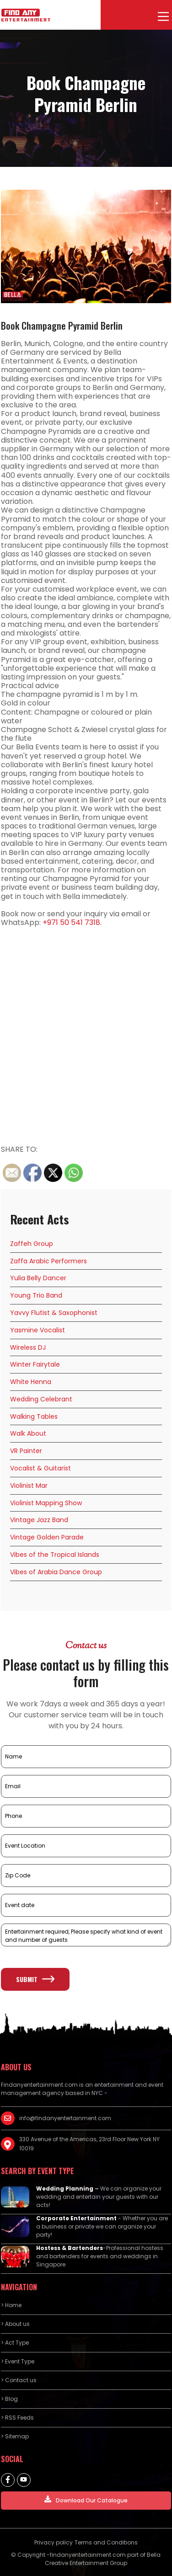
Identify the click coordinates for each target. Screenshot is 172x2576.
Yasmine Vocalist (37, 1330)
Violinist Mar (29, 1485)
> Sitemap (15, 2436)
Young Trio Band (36, 1295)
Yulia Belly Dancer (38, 1278)
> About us (15, 2324)
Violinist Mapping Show (46, 1502)
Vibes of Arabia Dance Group (56, 1572)
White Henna (30, 1381)
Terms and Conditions (106, 2542)
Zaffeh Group (31, 1243)
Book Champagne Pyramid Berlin (62, 325)
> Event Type (17, 2361)
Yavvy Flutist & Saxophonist (53, 1312)
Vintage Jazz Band (39, 1519)
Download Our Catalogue (86, 2500)
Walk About (28, 1433)
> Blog (9, 2399)
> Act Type (15, 2342)
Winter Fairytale (35, 1364)
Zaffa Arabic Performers (48, 1261)
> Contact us (19, 2380)
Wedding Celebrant (41, 1399)
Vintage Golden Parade (47, 1537)
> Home (11, 2305)
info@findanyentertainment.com (65, 2118)
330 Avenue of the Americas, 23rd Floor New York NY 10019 (89, 2143)
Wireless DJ (28, 1347)
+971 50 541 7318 (71, 922)
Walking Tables (34, 1416)
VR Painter (26, 1450)
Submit (35, 1979)
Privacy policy (53, 2542)
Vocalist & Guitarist (40, 1468)
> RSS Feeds (17, 2417)
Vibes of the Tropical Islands (54, 1554)
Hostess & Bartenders (69, 2248)
